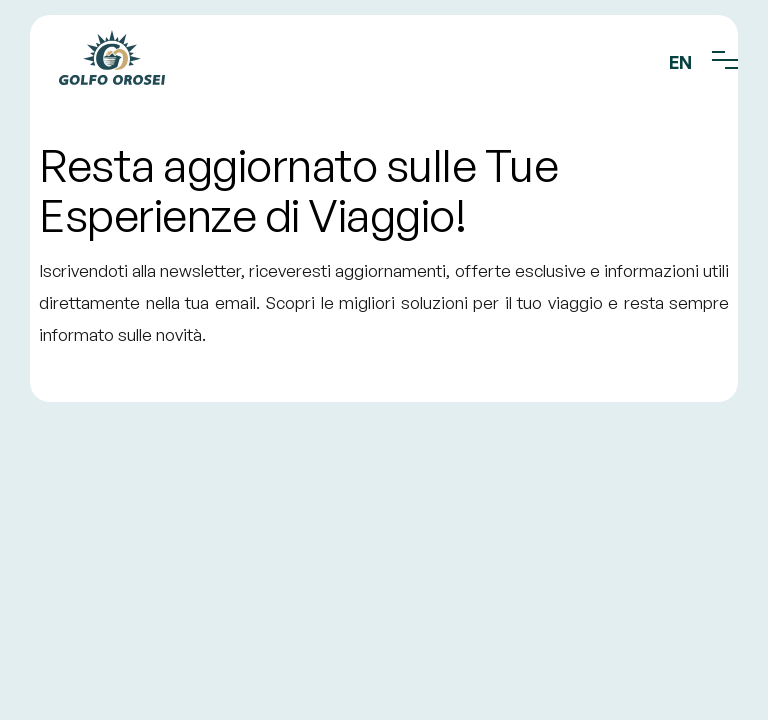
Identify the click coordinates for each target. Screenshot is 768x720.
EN (680, 62)
